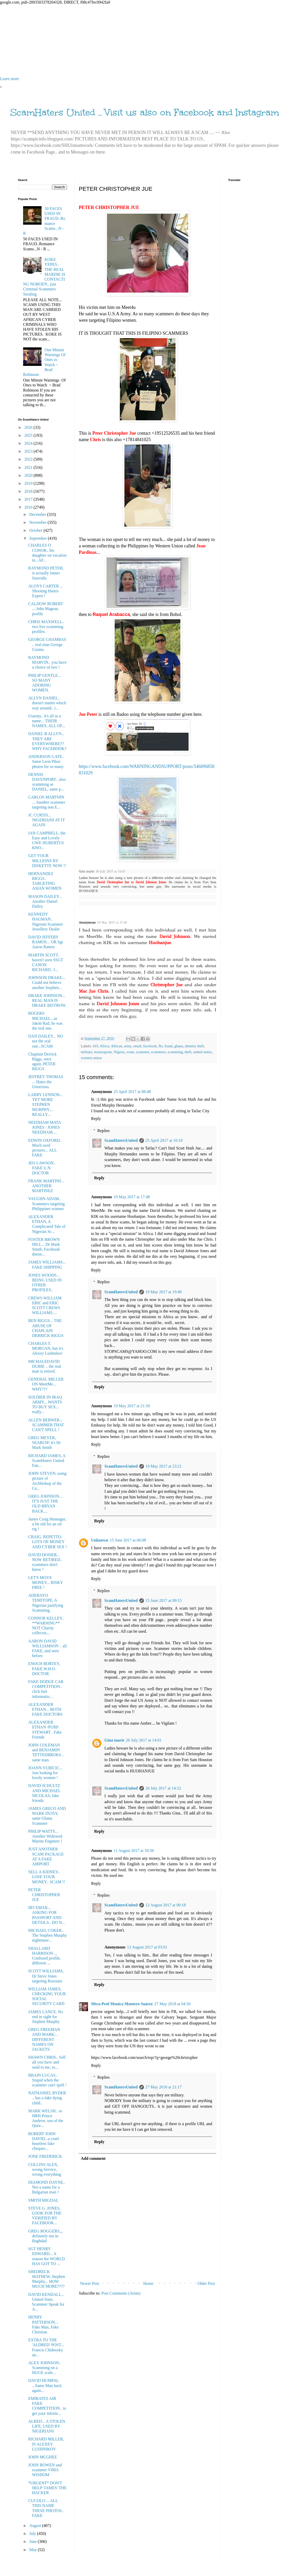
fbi (161, 1046)
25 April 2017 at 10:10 (164, 1140)
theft (188, 1052)
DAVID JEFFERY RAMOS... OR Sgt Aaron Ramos (45, 942)
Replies (103, 1130)
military (86, 1052)
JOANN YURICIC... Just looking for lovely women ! (45, 1773)
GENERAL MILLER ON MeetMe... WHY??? (46, 1384)
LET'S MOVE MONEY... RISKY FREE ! (45, 1582)
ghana (178, 1046)
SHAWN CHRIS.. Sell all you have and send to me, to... (46, 2062)
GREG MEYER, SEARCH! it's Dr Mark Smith (44, 1443)
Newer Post (89, 2283)
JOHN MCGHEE (42, 2457)
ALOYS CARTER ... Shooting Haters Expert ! (45, 591)
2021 (29, 467)
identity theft (194, 1046)
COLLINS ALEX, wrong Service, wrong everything (44, 2169)
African (116, 1046)
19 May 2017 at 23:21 (163, 1466)
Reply (96, 1118)
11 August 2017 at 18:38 (134, 1850)
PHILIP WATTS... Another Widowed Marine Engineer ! (45, 1836)
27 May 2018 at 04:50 (172, 2004)
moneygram (103, 1052)
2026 (29, 427)
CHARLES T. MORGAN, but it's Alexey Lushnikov (45, 1348)
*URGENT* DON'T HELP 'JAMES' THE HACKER (47, 2488)
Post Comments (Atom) (120, 2293)
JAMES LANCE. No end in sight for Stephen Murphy (45, 2017)
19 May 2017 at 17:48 (112, 922)
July (33, 2533)
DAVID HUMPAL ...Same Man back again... (45, 2385)
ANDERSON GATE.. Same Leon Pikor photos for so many (46, 761)
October (36, 530)
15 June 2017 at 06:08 (128, 1540)
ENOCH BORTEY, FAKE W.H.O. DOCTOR (44, 1668)
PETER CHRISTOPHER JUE (44, 1895)
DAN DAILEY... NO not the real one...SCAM (45, 1041)
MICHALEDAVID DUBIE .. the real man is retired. (44, 1366)
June (33, 2541)
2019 (29, 483)
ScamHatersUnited (121, 1140)
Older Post (206, 2283)
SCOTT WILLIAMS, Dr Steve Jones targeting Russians (46, 1976)
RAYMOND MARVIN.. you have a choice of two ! (47, 662)
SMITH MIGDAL (43, 2200)
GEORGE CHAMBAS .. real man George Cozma (47, 644)
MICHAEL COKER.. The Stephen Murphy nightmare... (47, 1935)
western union (91, 1058)
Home (148, 2283)
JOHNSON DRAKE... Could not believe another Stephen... (46, 982)
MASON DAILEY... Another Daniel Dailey (45, 901)
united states (202, 1052)
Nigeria (119, 1052)
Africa (104, 1046)
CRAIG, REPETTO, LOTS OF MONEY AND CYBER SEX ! (47, 1542)
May (33, 2550)
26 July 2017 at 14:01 (110, 871)
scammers (158, 1052)
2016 (29, 507)
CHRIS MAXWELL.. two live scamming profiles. (46, 627)
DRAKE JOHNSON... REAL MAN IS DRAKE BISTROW (47, 1000)
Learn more (9, 79)
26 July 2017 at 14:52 (163, 1788)
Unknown (99, 1540)
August (35, 2525)
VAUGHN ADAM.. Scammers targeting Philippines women (46, 1203)
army (127, 1046)
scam (130, 1052)
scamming (175, 1052)
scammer (142, 1052)
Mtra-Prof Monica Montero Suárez (122, 2004)
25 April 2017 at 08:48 (132, 1091)
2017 (29, 499)
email (137, 1046)
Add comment (93, 2158)
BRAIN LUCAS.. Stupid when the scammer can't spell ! (47, 2080)
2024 (29, 443)
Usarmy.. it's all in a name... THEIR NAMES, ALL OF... (46, 721)
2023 (29, 451)
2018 (29, 491)
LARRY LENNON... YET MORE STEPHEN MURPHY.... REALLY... (45, 1104)
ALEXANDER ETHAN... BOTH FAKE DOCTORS (45, 1709)
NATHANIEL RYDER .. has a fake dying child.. (47, 2098)
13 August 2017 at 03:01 (147, 1947)
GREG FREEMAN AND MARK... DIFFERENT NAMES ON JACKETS (44, 2039)
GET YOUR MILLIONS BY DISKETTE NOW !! (47, 860)
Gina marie (86, 871)
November (38, 522)
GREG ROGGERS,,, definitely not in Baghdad (45, 2236)
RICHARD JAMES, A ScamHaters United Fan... (46, 1460)
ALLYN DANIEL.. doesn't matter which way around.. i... (47, 703)
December (38, 514)
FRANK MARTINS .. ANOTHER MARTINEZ (46, 1186)
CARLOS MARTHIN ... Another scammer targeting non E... (46, 802)
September (38, 538)
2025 (29, 435)
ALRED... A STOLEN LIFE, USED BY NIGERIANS (46, 2426)
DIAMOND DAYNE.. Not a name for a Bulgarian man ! (46, 2187)
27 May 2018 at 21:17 (163, 2087)
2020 (29, 475)
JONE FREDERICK (45, 2156)
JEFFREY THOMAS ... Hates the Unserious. (45, 1082)
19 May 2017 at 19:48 (163, 1292)
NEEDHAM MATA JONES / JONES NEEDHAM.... (44, 1127)
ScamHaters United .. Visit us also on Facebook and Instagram (144, 112)
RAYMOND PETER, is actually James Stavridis (46, 573)
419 (95, 1046)
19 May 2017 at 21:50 (132, 1406)
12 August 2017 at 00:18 (165, 1905)
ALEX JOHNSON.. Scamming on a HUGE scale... (44, 2368)
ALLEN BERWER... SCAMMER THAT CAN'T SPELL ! (46, 1425)
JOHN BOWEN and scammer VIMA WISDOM (45, 2470)
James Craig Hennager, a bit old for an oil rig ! (47, 1524)
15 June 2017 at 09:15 (163, 1600)
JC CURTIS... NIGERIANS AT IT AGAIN (46, 820)
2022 (29, 459)
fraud (168, 1046)
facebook (150, 1046)
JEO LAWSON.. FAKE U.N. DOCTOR (42, 1168)
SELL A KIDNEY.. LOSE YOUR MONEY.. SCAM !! (46, 1877)
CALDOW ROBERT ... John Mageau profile (45, 609)
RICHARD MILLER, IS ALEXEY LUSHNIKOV (46, 2444)
